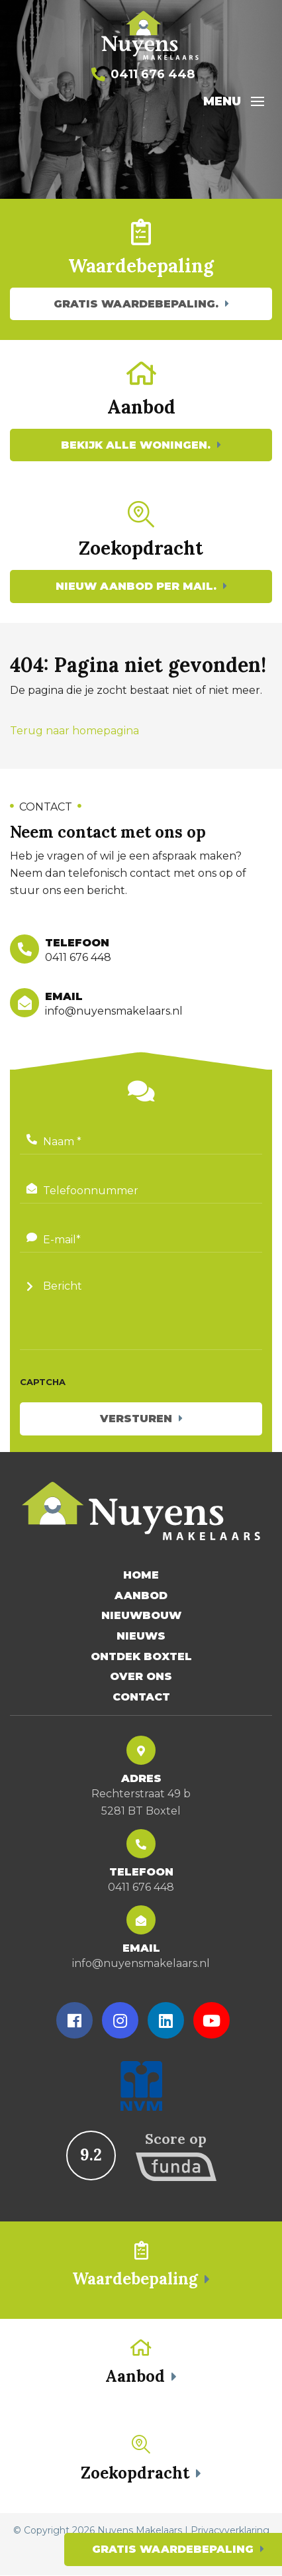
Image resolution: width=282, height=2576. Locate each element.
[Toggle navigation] (257, 101)
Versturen (136, 1418)
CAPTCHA (43, 1381)
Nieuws (141, 1636)
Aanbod (141, 1596)
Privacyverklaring (230, 2531)
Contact (141, 1697)
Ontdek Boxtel (141, 1656)
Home (141, 1575)
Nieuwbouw (141, 1616)
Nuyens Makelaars (139, 2531)
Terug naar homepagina (74, 730)
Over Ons (141, 1677)
